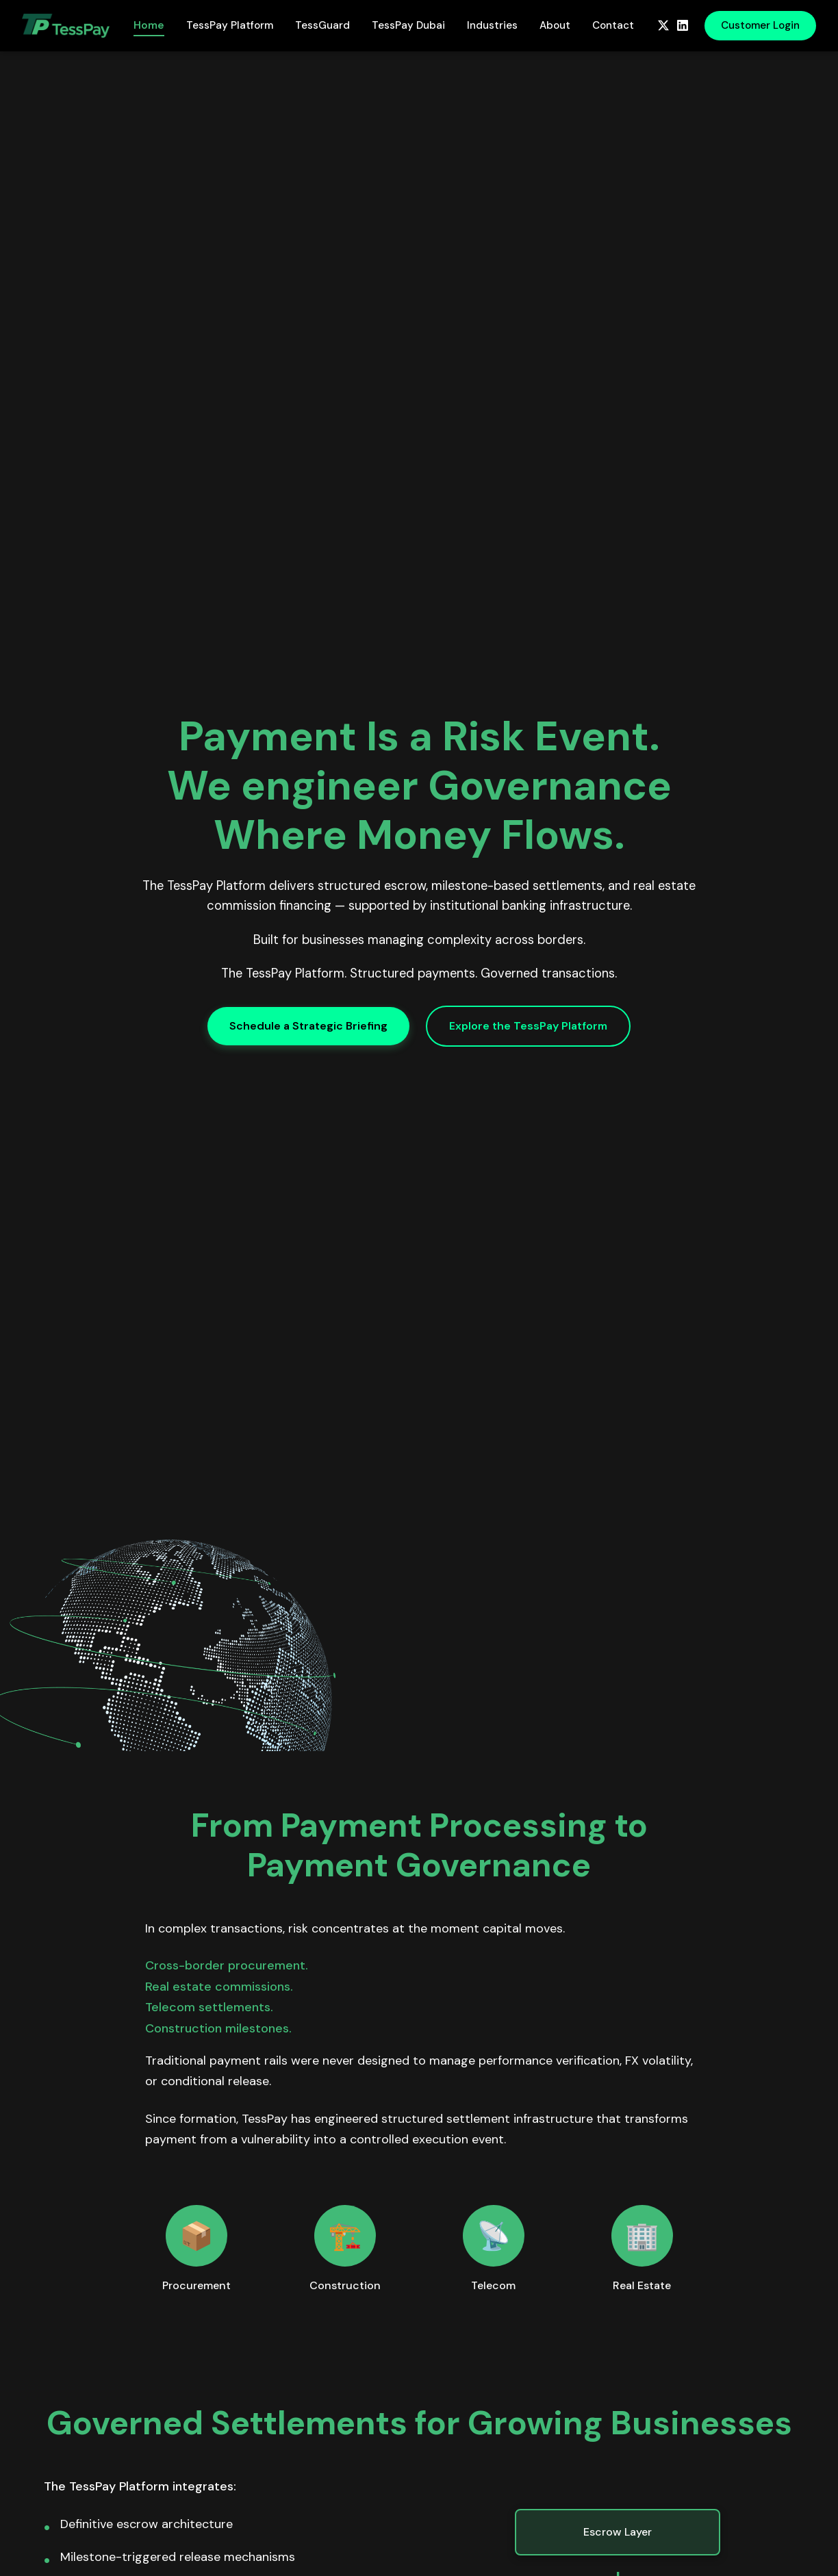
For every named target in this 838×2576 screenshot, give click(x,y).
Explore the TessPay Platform (528, 1026)
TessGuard (322, 25)
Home (149, 25)
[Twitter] (663, 25)
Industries (492, 25)
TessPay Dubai (408, 25)
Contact (613, 25)
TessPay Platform (229, 25)
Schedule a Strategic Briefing (308, 1026)
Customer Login (760, 25)
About (554, 25)
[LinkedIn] (682, 25)
